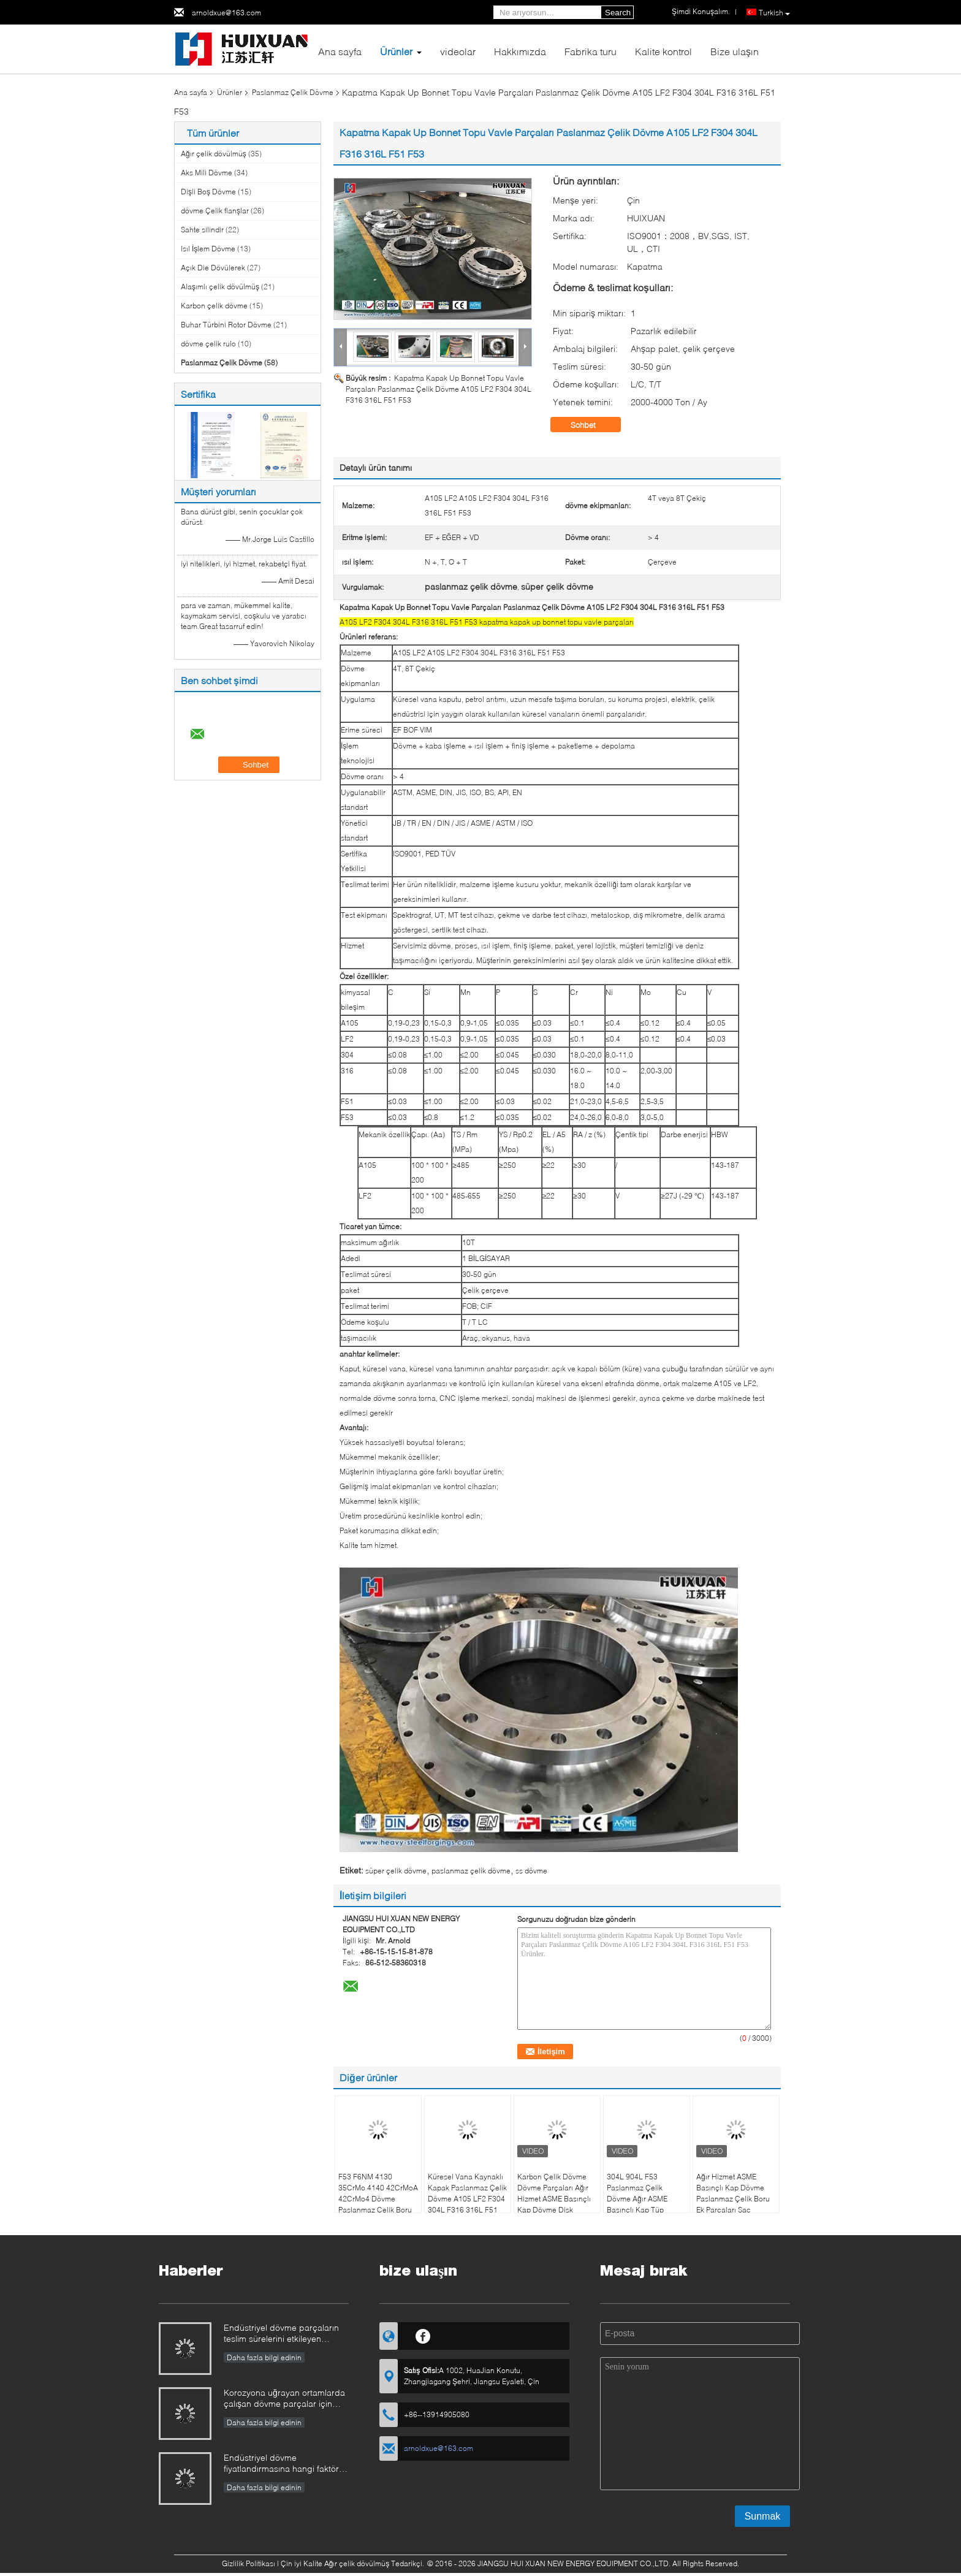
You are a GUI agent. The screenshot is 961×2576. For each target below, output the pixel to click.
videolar (458, 51)
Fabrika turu (590, 51)
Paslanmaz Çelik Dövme (292, 92)
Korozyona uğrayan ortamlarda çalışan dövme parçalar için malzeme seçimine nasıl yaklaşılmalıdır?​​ (284, 2399)
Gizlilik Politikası (248, 2563)
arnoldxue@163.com (226, 12)
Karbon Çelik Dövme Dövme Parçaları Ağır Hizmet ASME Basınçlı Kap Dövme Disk (554, 2193)
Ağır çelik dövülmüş (213, 153)
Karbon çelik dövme (214, 305)
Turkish (774, 13)
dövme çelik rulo (208, 343)
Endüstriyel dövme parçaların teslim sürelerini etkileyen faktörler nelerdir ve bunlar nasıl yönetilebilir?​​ (286, 2334)
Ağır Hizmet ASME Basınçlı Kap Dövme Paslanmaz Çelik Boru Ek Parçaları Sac (733, 2193)
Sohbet (592, 425)
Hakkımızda (520, 51)
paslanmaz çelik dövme (471, 1870)
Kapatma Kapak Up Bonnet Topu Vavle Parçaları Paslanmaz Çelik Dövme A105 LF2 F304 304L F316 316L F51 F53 (438, 389)
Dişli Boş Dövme (208, 191)
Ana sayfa (340, 51)
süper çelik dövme (396, 1870)
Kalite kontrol (663, 51)
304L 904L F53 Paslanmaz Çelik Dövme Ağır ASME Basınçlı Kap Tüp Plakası (637, 2198)
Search (618, 12)
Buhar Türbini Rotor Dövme (226, 324)
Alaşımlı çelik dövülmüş (220, 286)
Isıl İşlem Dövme (208, 248)
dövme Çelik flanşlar (215, 210)
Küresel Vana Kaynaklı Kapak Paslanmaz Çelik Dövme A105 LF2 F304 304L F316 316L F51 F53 (467, 2198)
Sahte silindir (202, 229)
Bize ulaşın (734, 51)
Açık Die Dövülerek (213, 267)
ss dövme (531, 1870)
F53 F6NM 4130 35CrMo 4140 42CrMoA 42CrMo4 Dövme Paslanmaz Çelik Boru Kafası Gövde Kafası (378, 2198)
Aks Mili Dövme (206, 172)
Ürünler (396, 51)
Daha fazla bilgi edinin (264, 2357)
